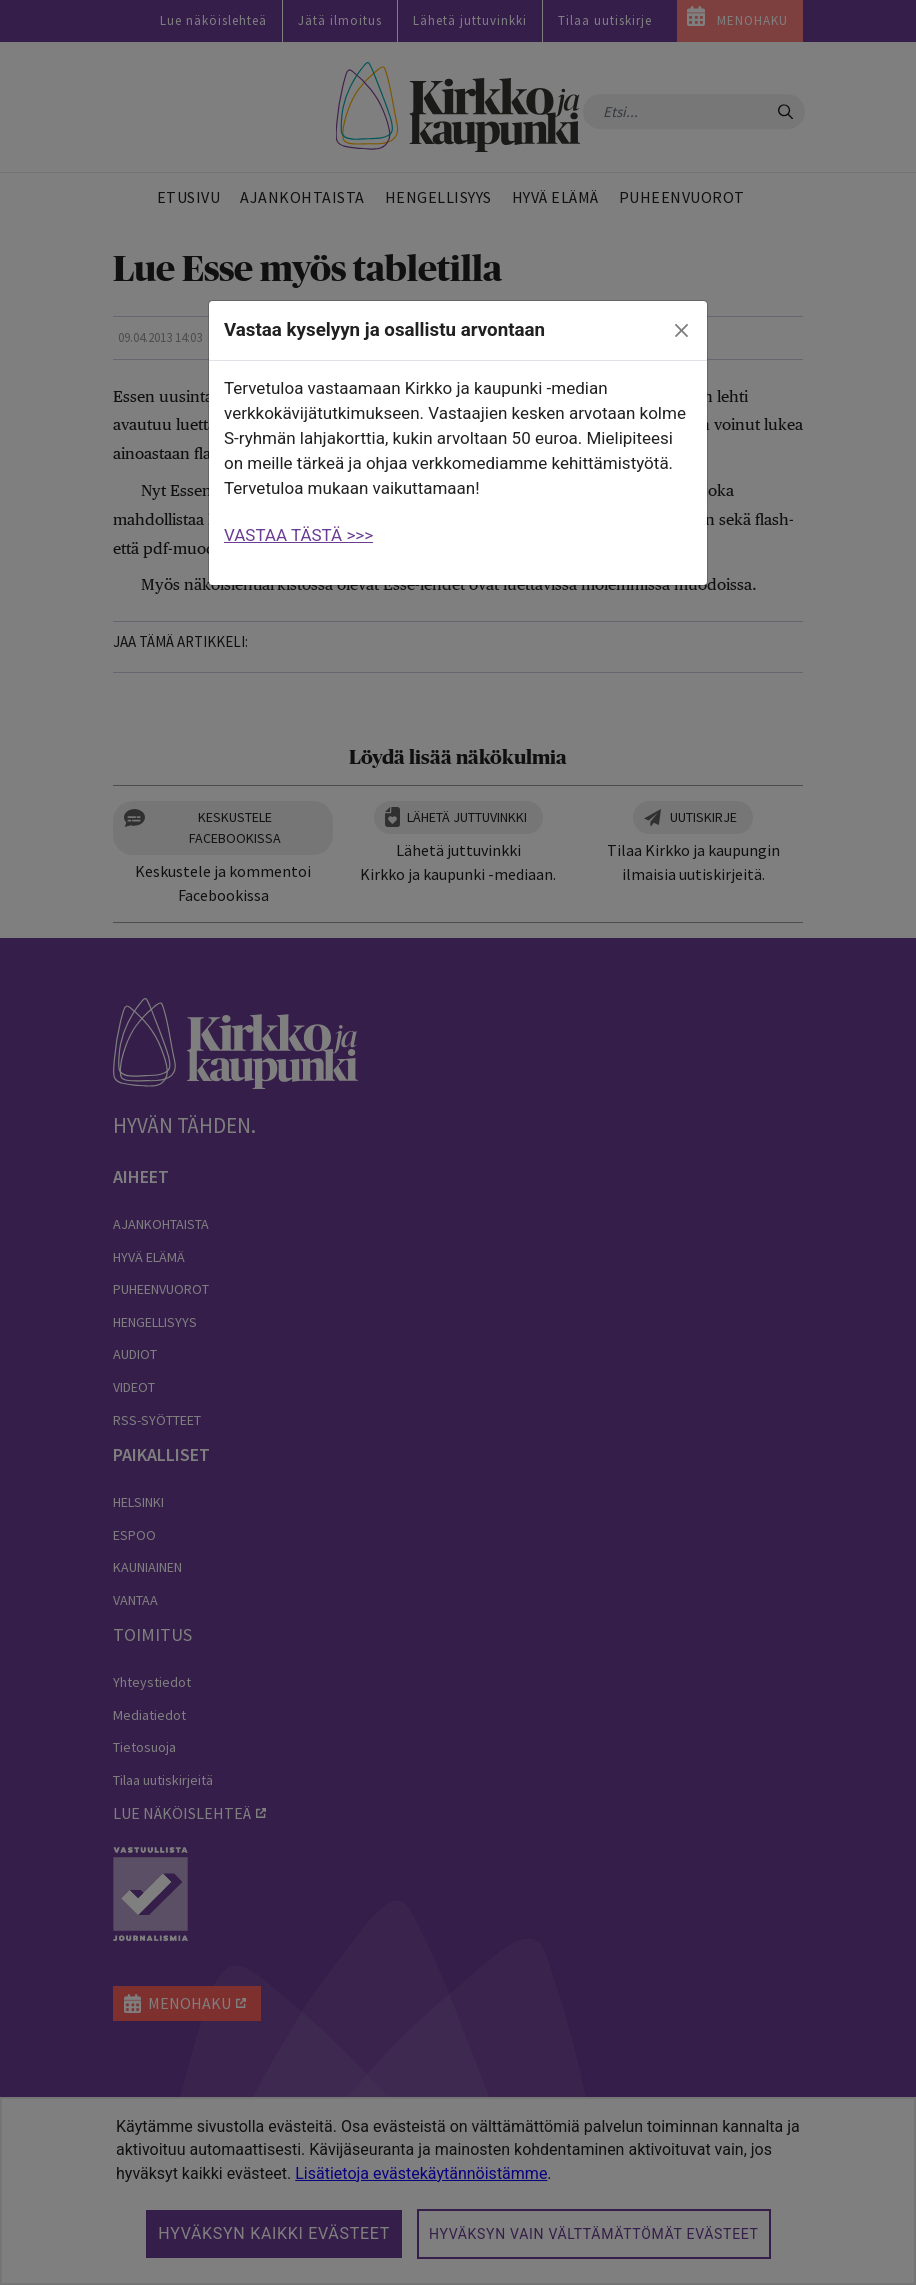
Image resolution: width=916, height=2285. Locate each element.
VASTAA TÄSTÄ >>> (298, 535)
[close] (682, 331)
